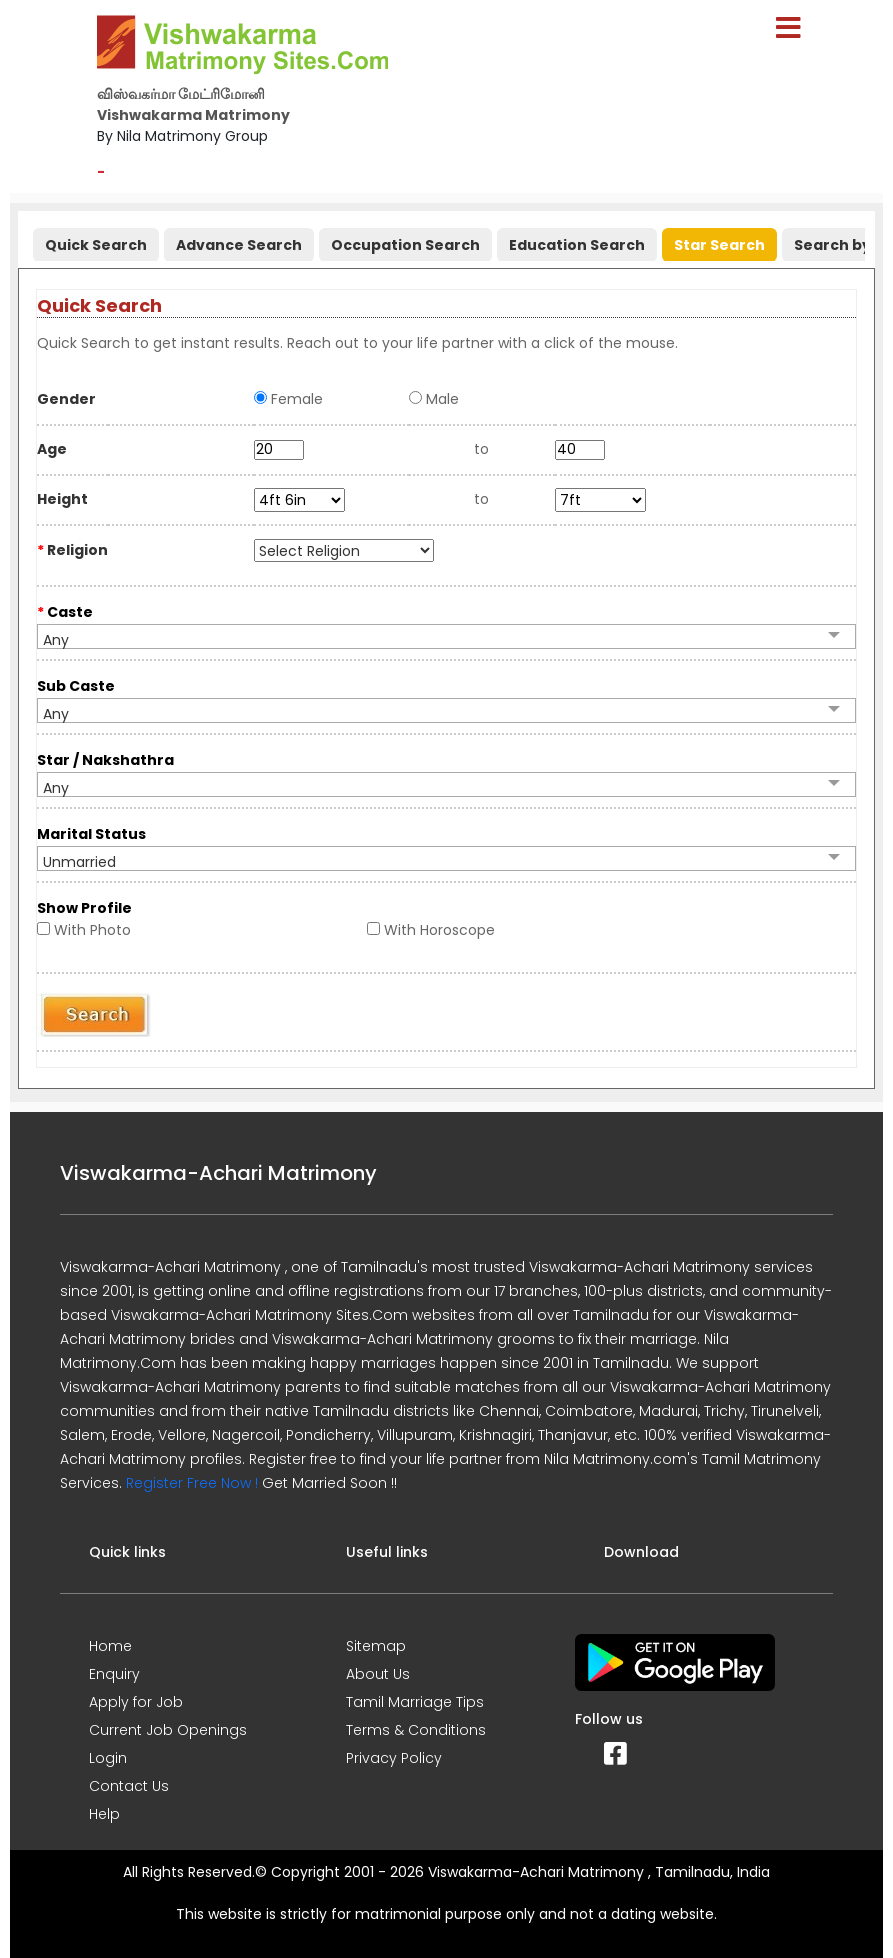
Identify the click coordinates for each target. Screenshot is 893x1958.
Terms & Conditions (416, 1730)
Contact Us (129, 1786)
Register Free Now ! (192, 1483)
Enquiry (114, 1674)
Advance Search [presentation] (239, 245)
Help (104, 1814)
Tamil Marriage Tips (415, 1702)
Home (110, 1646)
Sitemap (376, 1646)
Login (108, 1758)
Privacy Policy (394, 1758)
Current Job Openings (168, 1730)
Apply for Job (136, 1702)
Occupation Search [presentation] (405, 245)
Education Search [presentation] (577, 245)
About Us (378, 1674)
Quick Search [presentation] (96, 245)
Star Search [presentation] (719, 245)
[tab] (93, 240)
